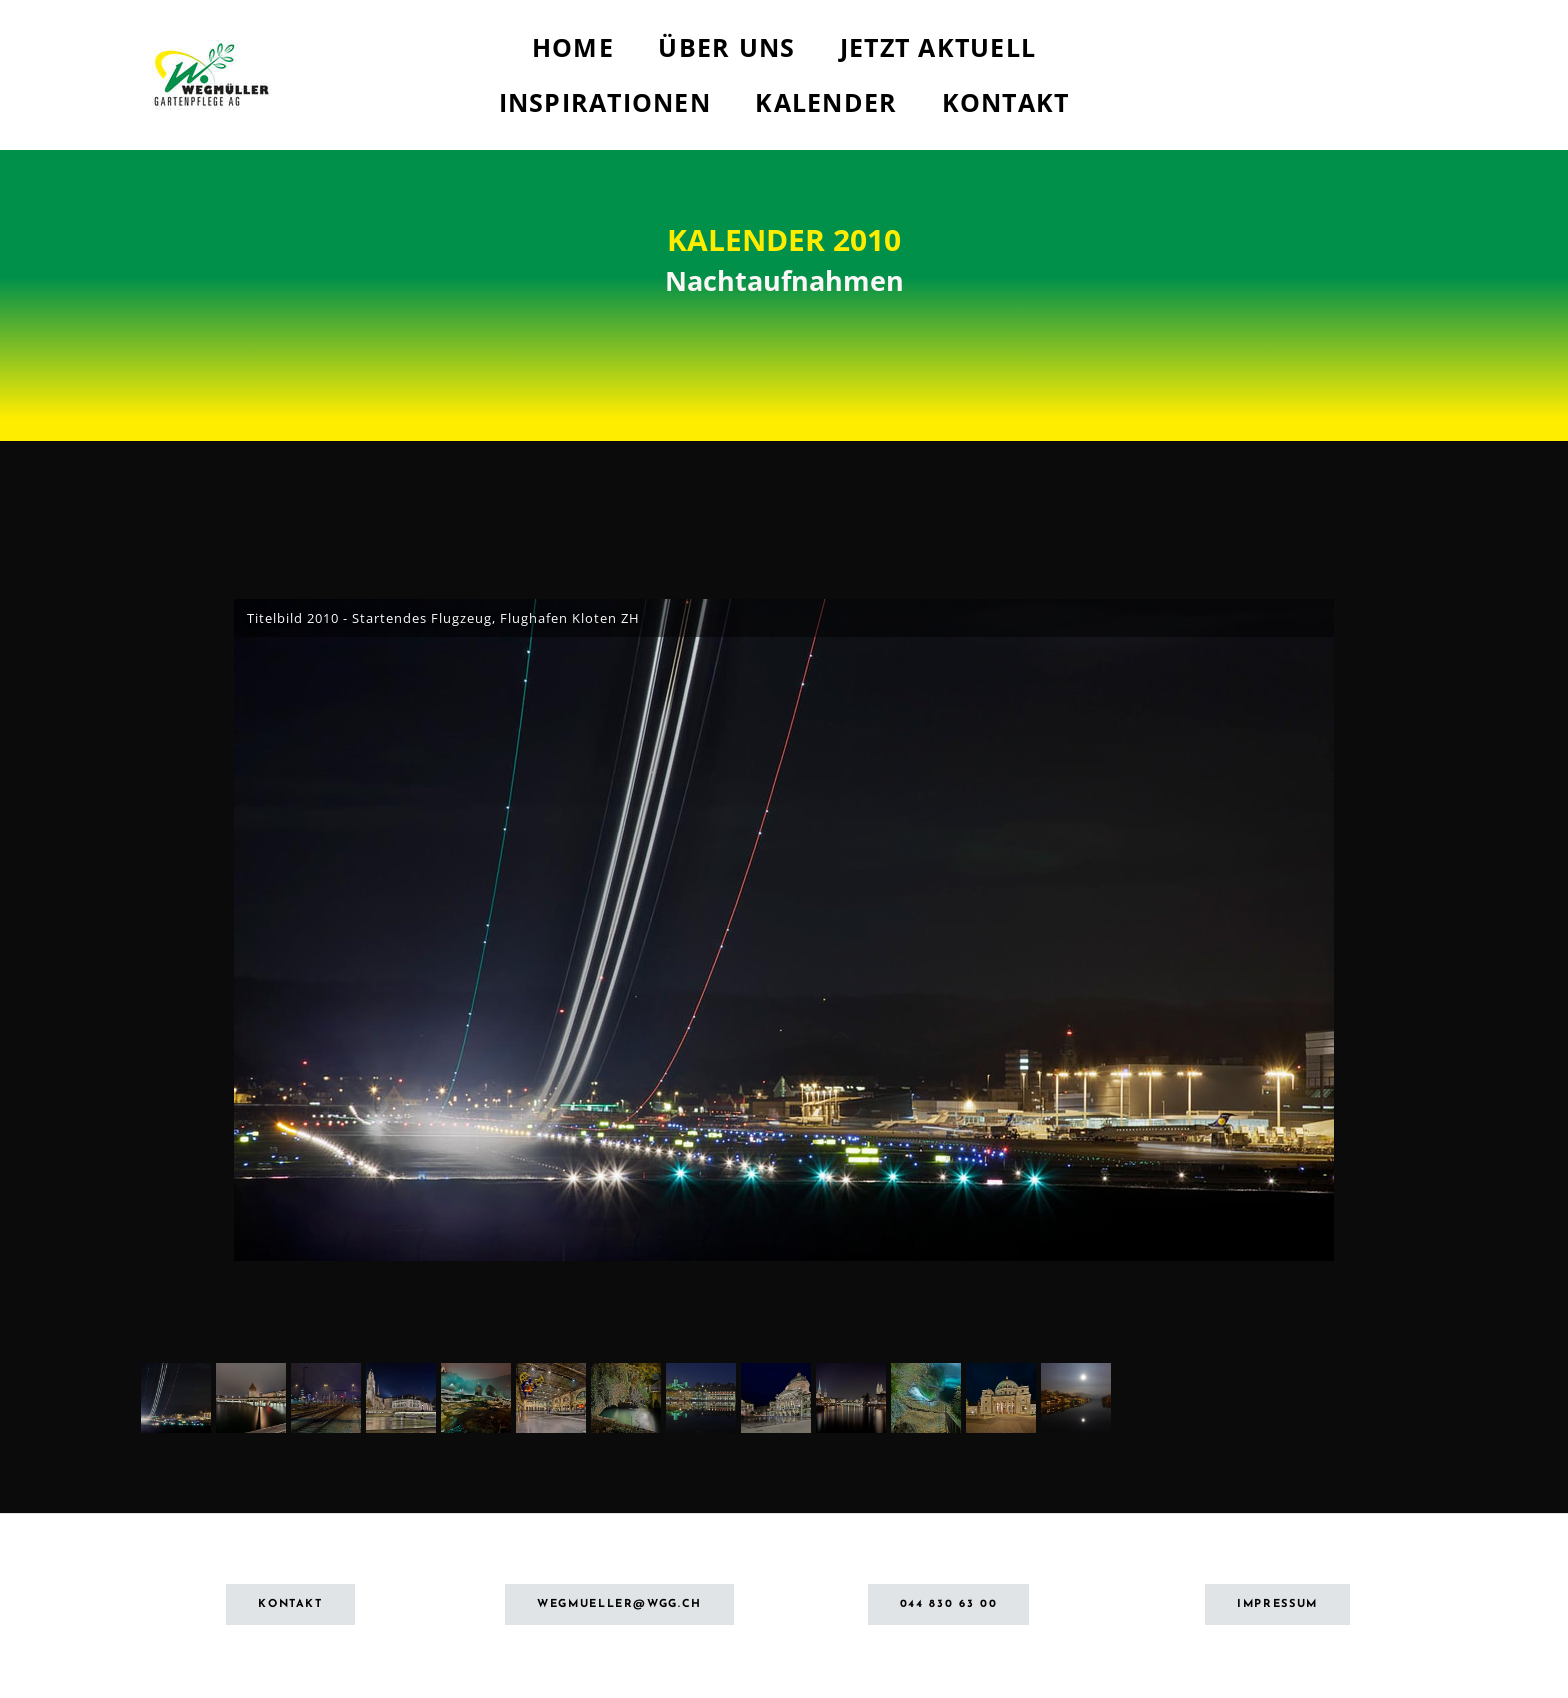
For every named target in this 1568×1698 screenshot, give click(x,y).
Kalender (826, 102)
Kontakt (1006, 102)
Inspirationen (605, 102)
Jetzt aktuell (938, 47)
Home (573, 47)
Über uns (726, 47)
